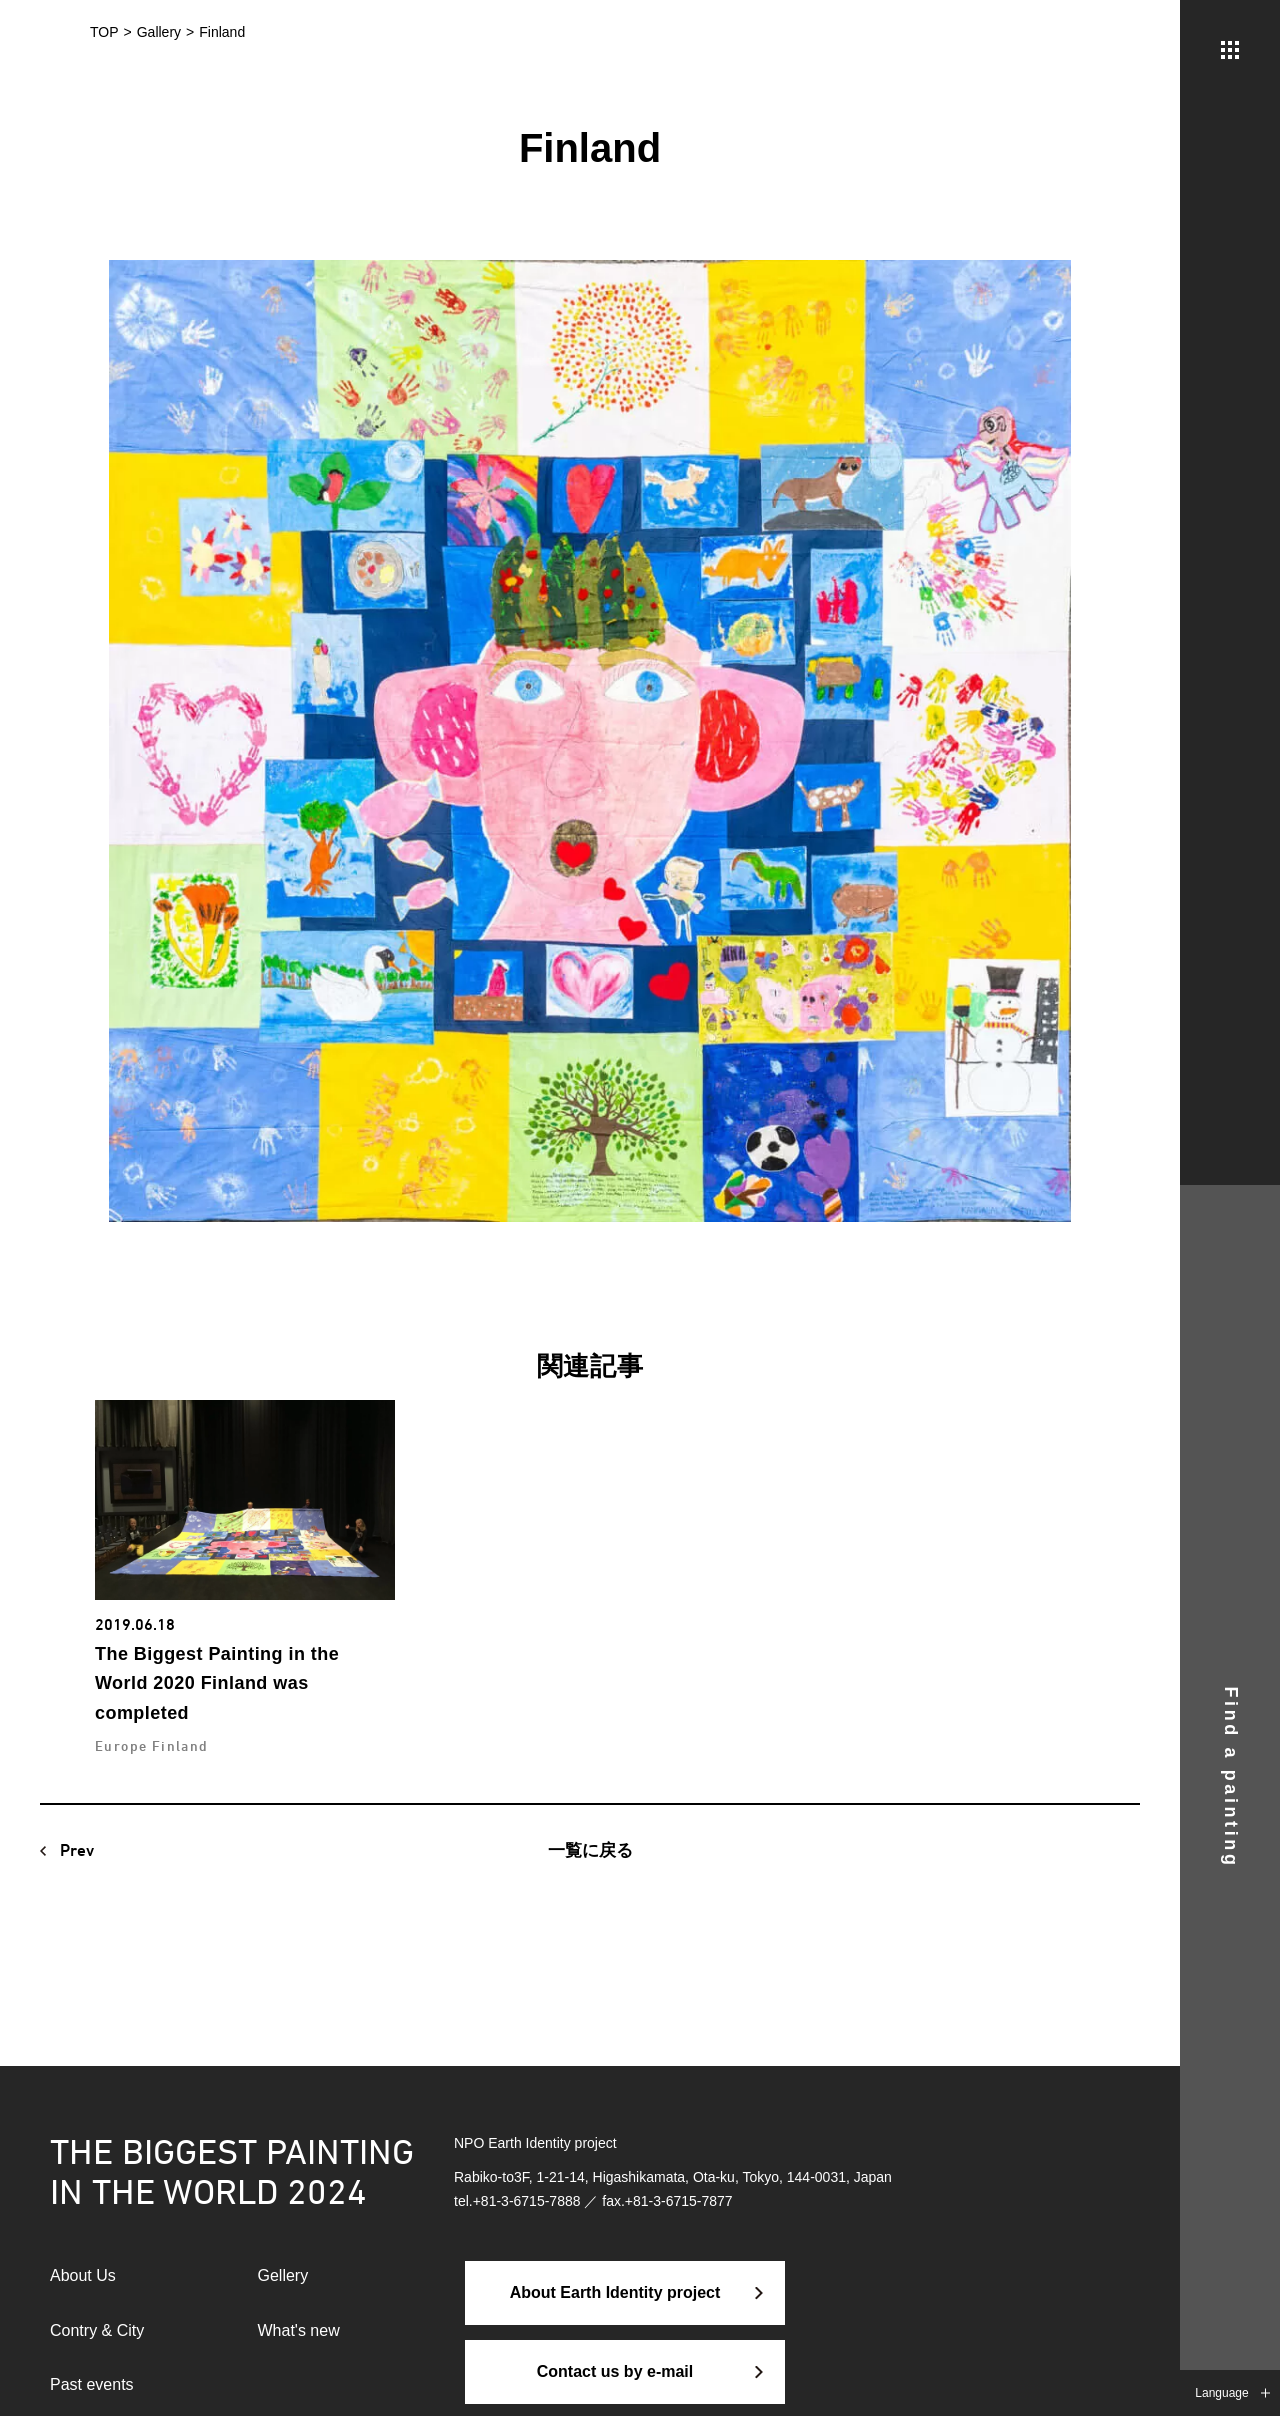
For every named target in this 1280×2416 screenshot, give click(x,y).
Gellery (283, 2275)
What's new (299, 2330)
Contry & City (97, 2330)
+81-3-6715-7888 (527, 2201)
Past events (92, 2384)
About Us (83, 2275)
